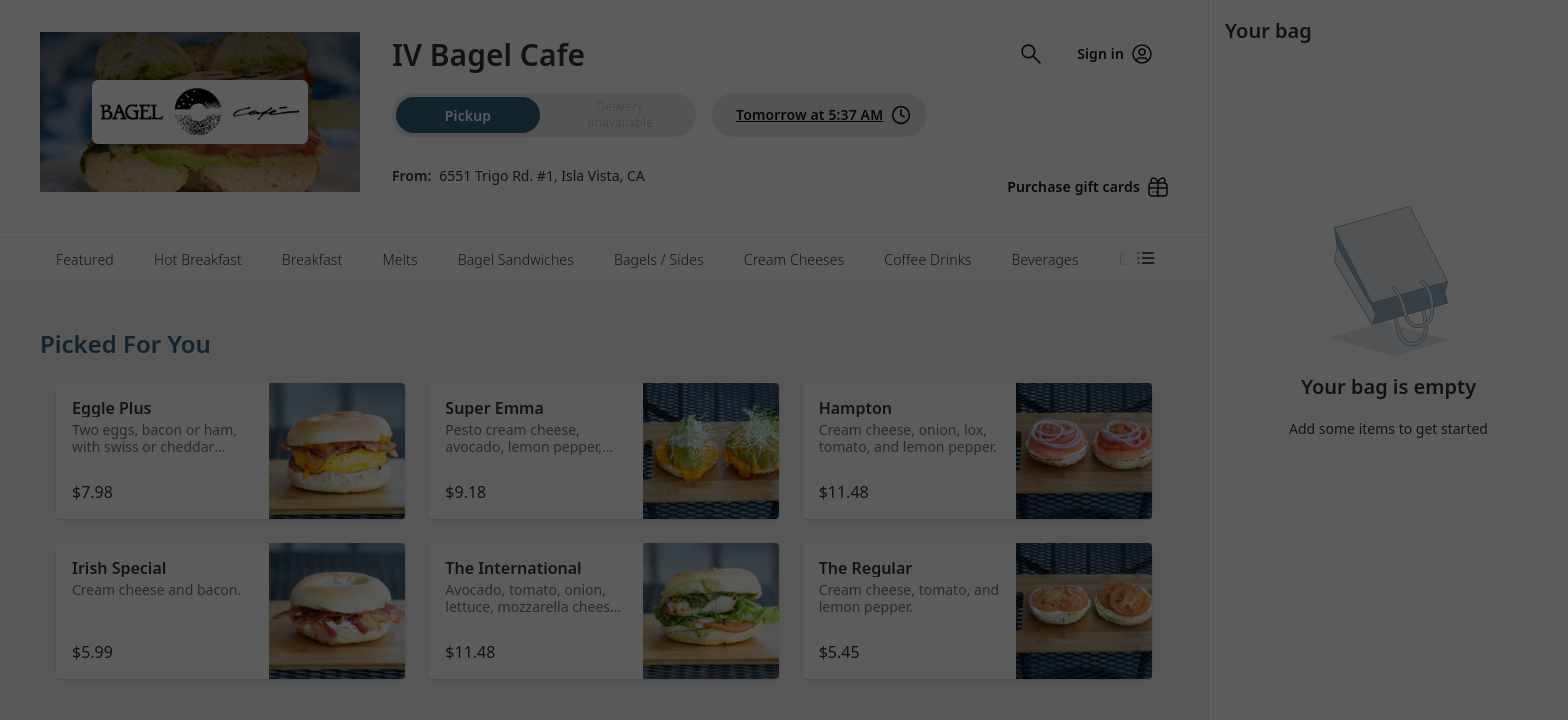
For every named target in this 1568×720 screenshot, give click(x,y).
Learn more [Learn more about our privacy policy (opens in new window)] (815, 196)
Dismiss (784, 255)
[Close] (980, 88)
